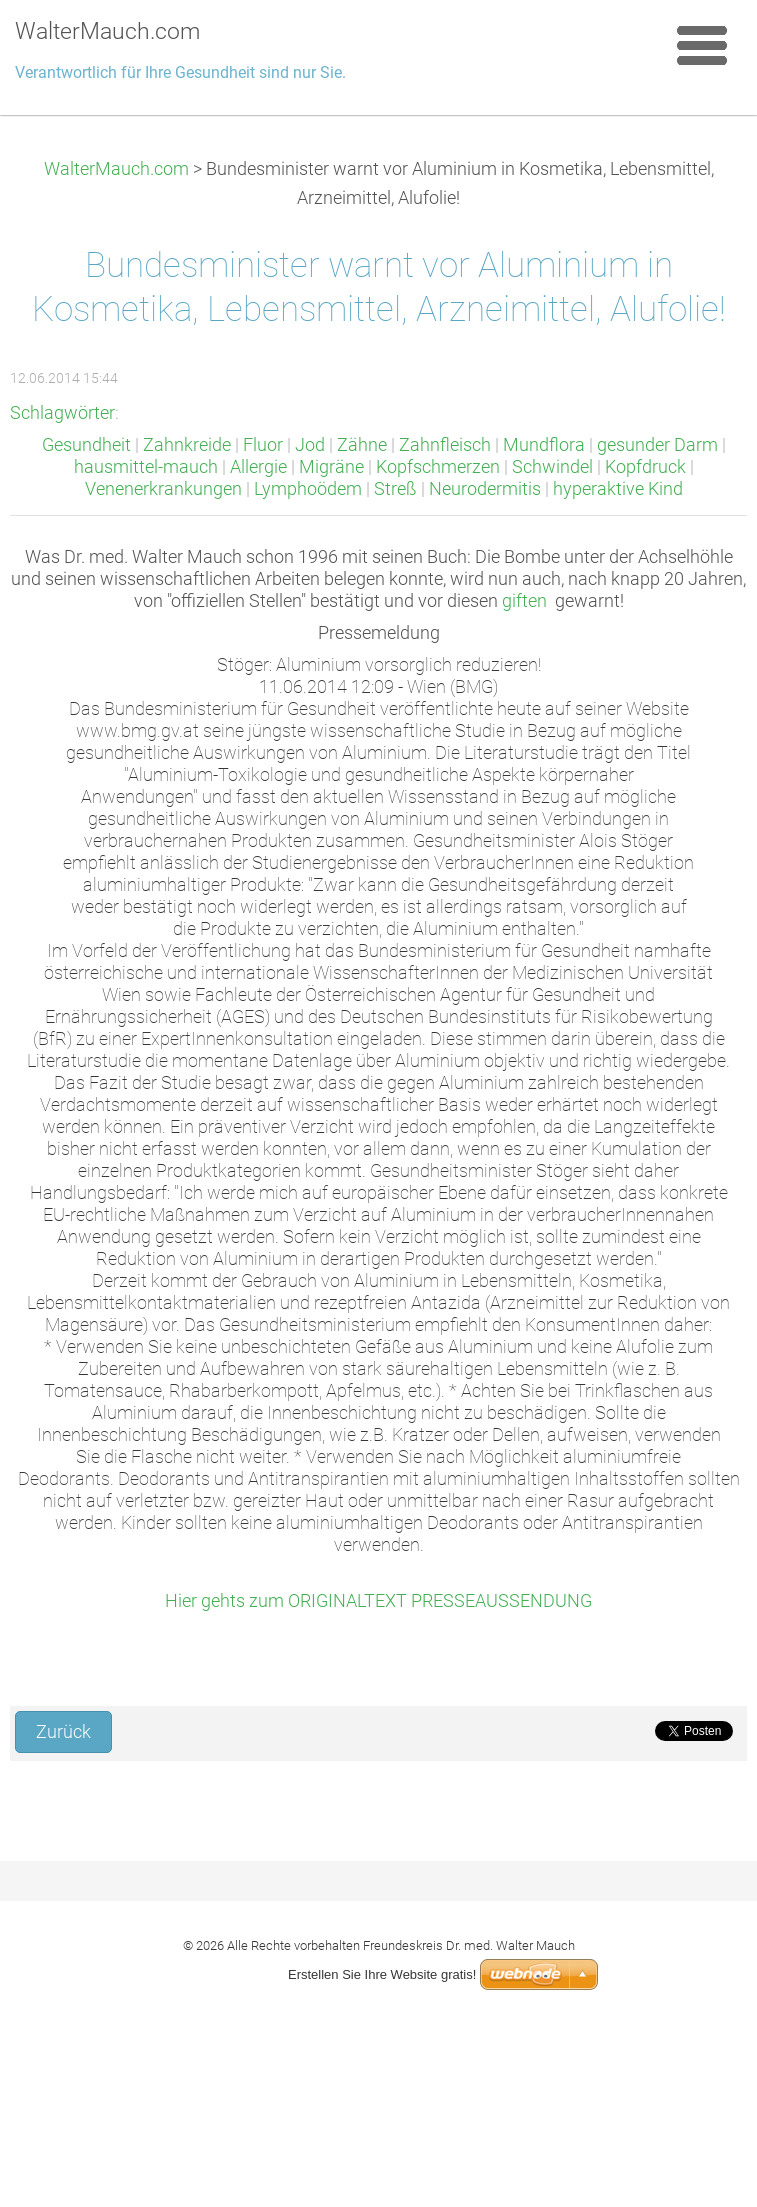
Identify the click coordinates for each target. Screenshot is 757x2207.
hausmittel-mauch (146, 467)
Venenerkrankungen (163, 489)
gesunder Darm (657, 445)
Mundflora (544, 445)
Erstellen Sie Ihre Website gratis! (382, 1974)
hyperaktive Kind (618, 489)
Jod (310, 445)
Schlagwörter (62, 413)
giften (524, 601)
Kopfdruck (645, 467)
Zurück (63, 1732)
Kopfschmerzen (438, 467)
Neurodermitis (485, 489)
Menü (702, 45)
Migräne (331, 467)
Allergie (258, 467)
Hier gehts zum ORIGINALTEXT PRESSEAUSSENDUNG (378, 1601)
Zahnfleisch (445, 445)
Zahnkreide (187, 445)
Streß (395, 489)
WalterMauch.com (116, 169)
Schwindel (552, 467)
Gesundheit (86, 445)
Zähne (362, 445)
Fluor (263, 445)
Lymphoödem (308, 489)
